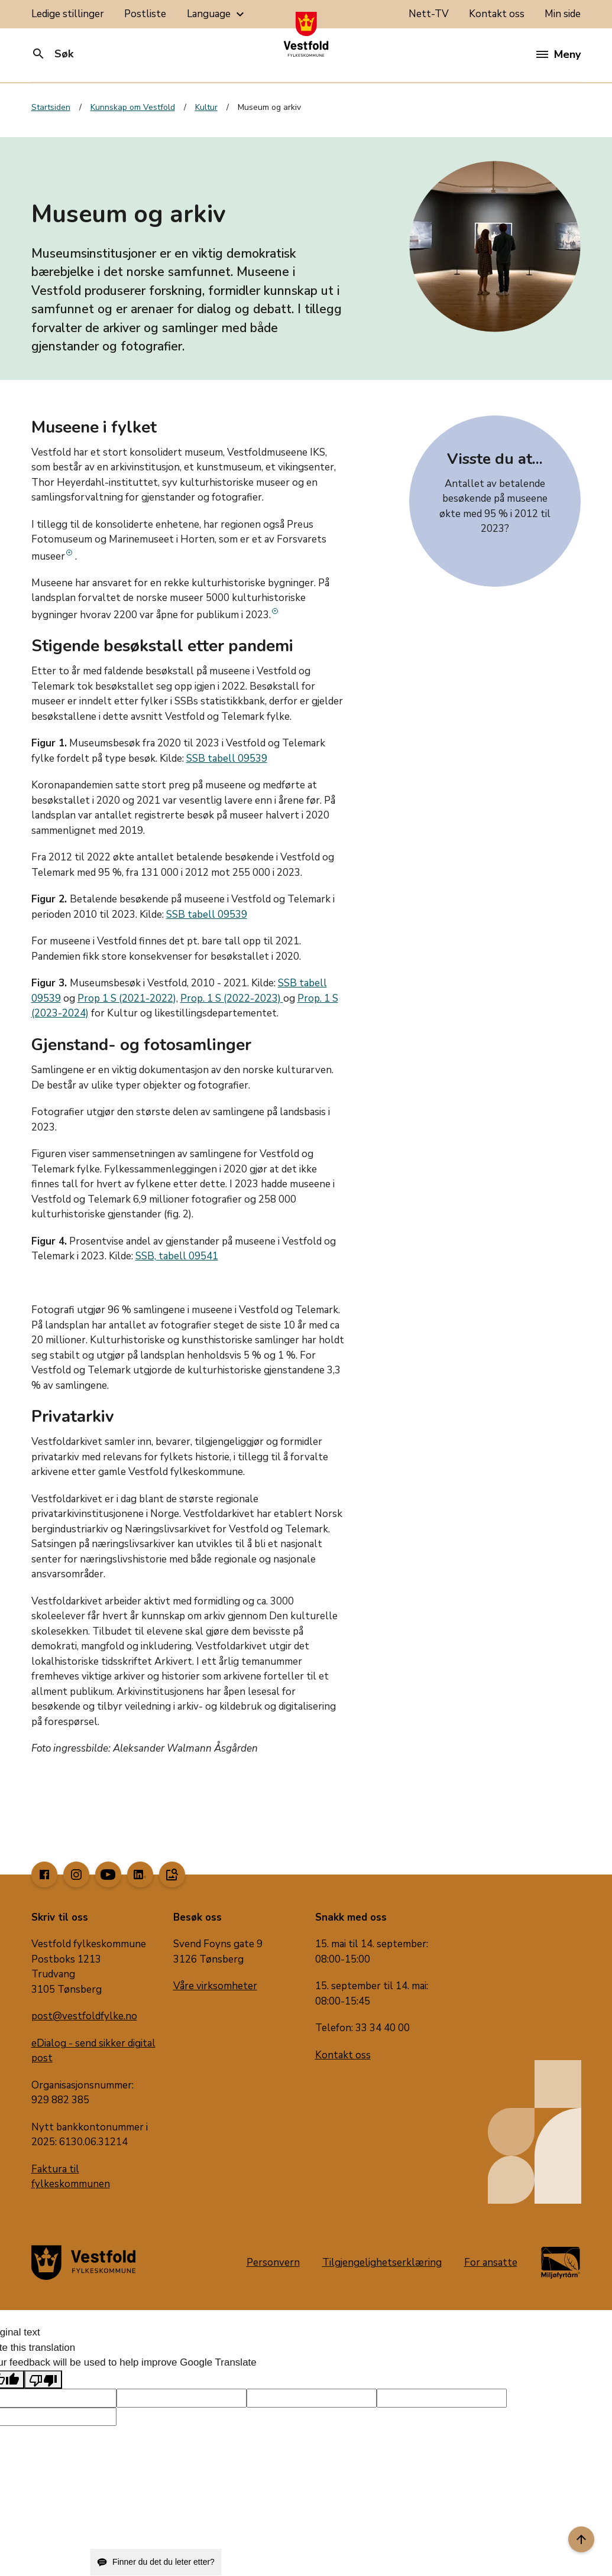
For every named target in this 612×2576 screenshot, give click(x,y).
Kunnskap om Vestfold (132, 107)
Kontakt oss (496, 14)
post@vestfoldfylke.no (84, 2016)
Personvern (273, 2262)
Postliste (145, 14)
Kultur (206, 107)
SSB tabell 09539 (226, 758)
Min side (563, 14)
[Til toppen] (581, 2539)
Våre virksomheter (215, 1986)
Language (217, 14)
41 (212, 1256)
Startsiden (50, 107)
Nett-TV (429, 14)
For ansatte (490, 2262)
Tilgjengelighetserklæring (382, 2262)
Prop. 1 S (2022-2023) (231, 998)
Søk (52, 54)
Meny (558, 54)
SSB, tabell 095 (170, 1256)
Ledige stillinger (67, 14)
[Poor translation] (43, 2379)
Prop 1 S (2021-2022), (127, 998)
